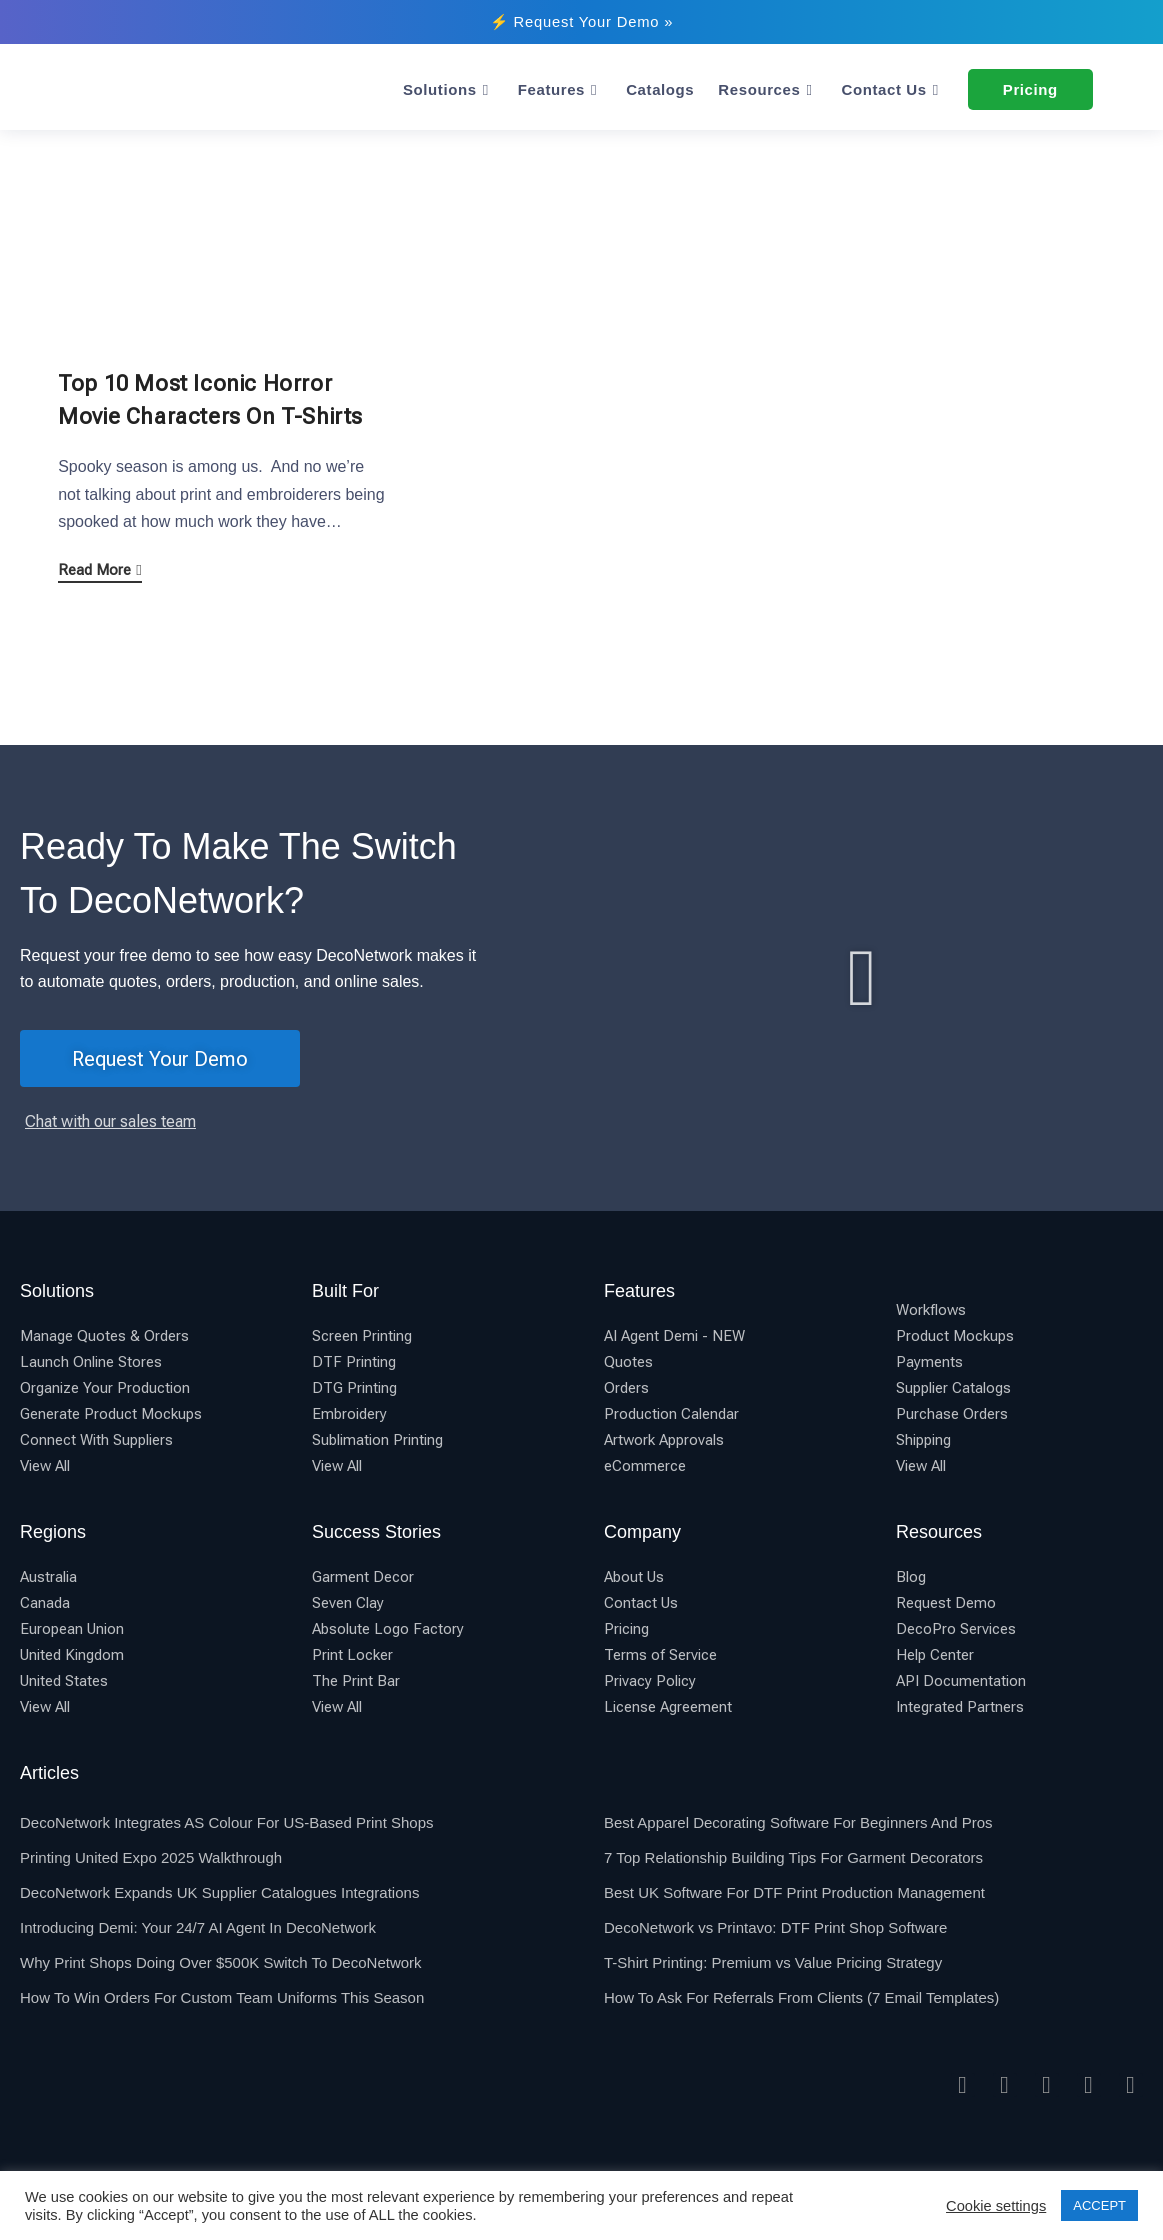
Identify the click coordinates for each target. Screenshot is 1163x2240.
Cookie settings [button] (996, 2206)
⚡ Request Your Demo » (581, 21)
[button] (862, 978)
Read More (99, 570)
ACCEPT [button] (1099, 2205)
